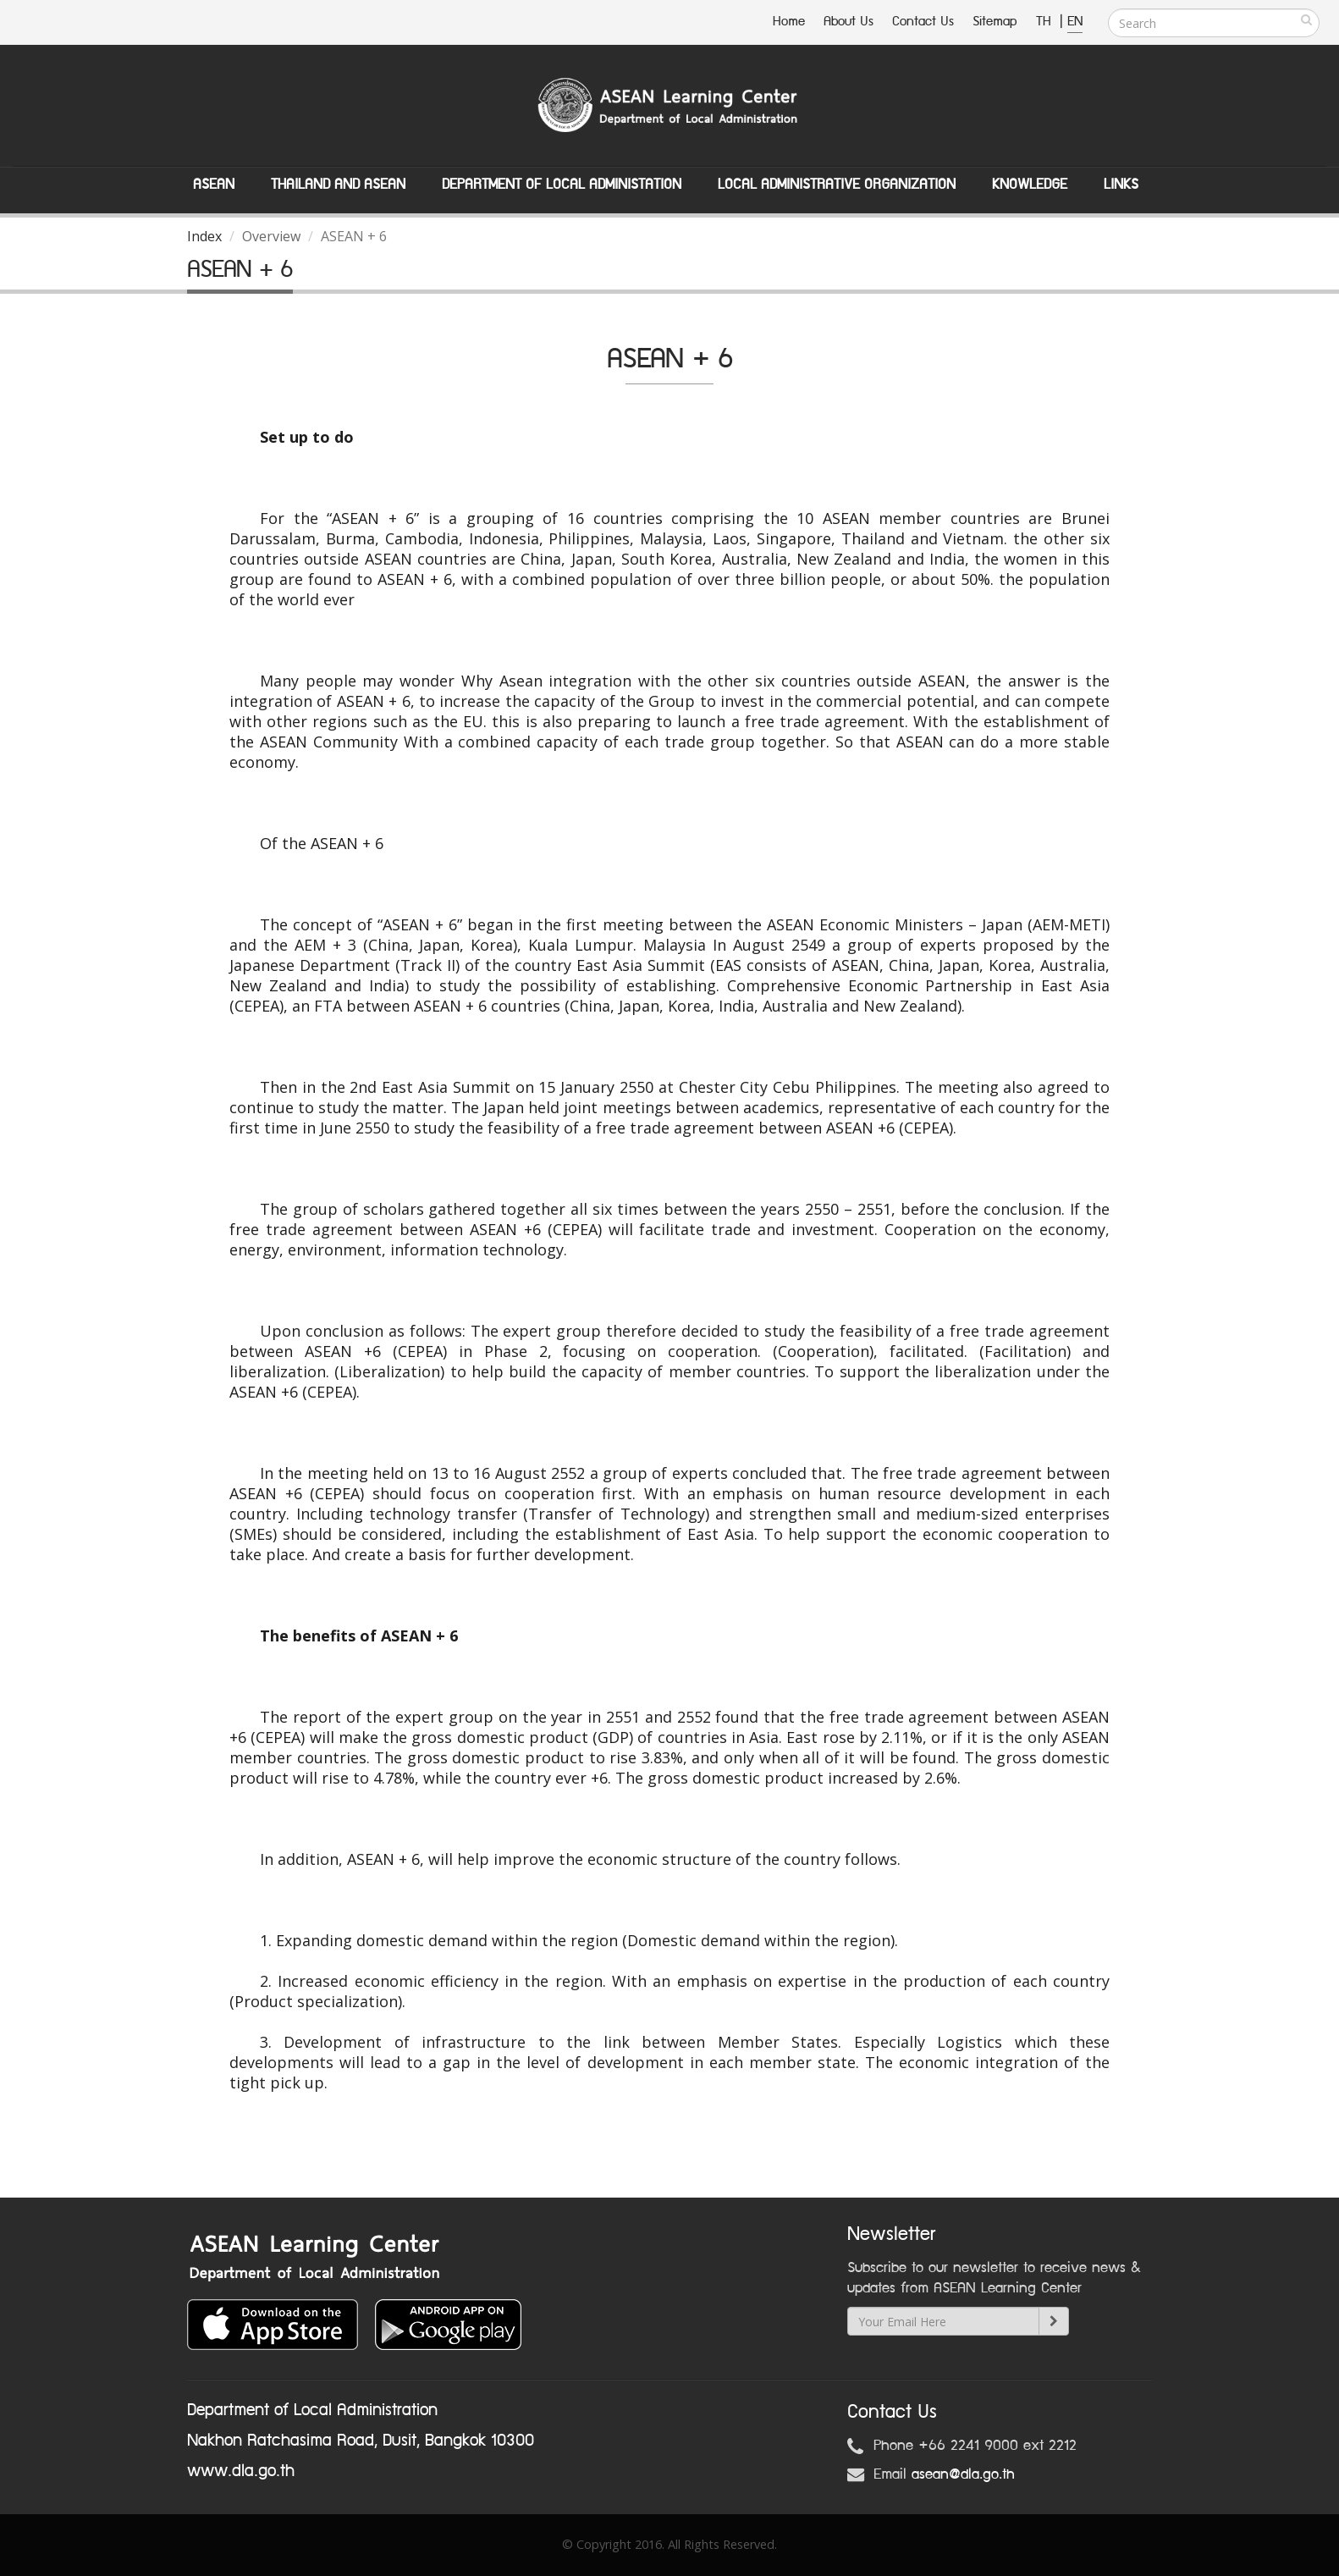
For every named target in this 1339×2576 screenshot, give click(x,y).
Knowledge (1029, 184)
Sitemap (995, 21)
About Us (848, 21)
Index (204, 236)
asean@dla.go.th (963, 2474)
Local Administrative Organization (837, 184)
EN (1075, 21)
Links (1121, 184)
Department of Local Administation (561, 184)
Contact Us (923, 21)
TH (1045, 21)
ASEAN (213, 184)
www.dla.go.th (241, 2471)
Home (789, 21)
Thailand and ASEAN (338, 184)
